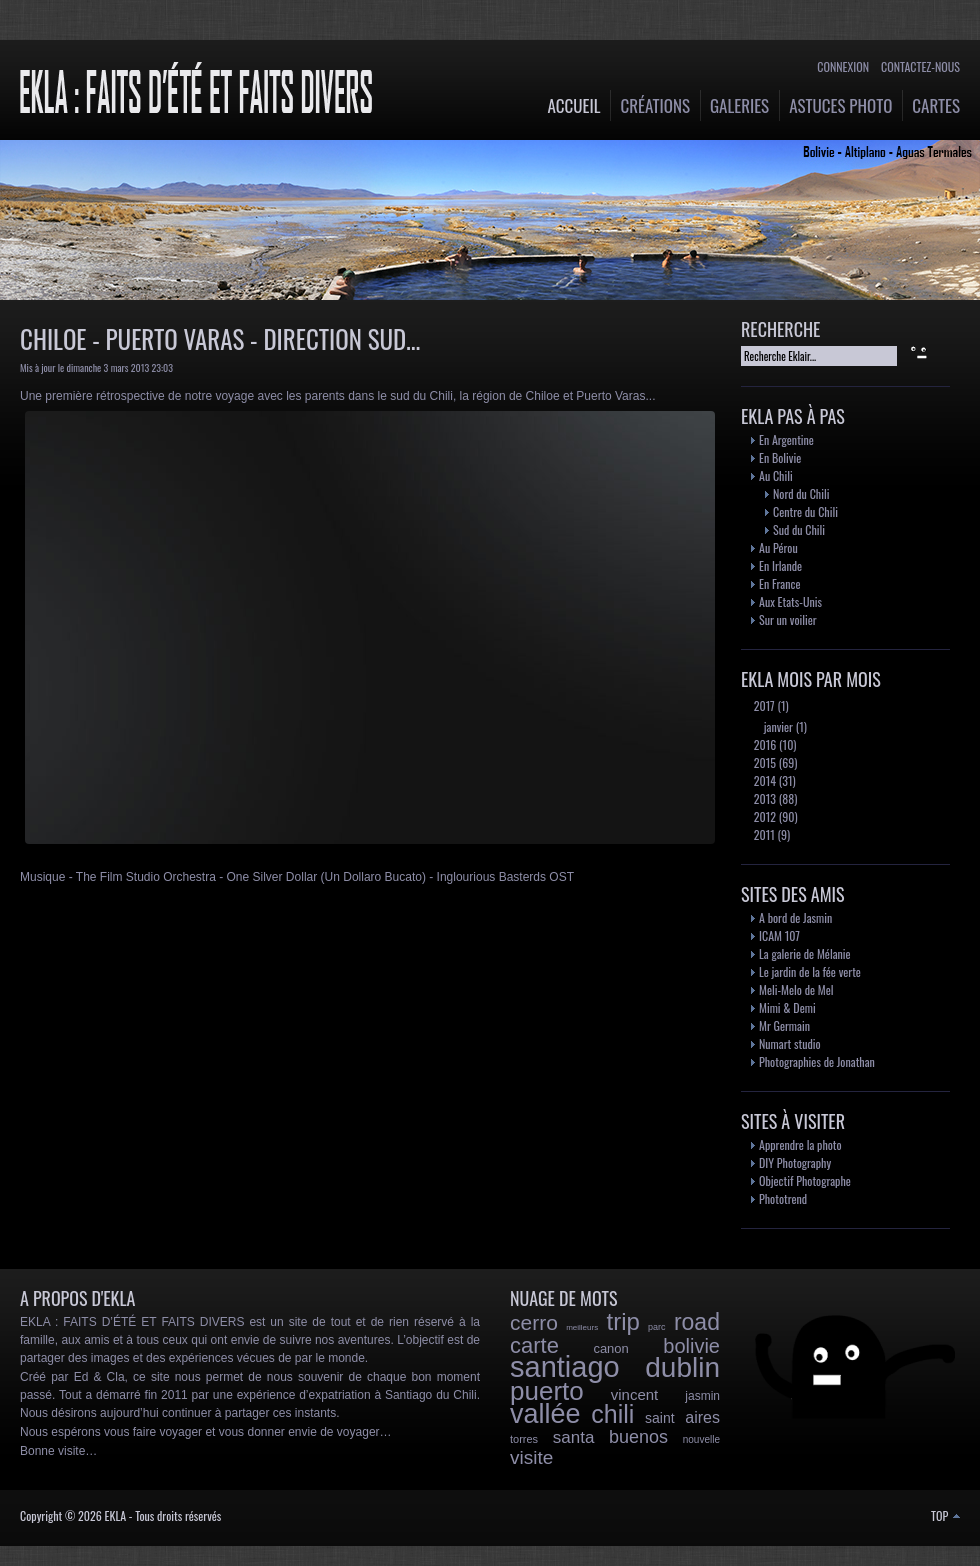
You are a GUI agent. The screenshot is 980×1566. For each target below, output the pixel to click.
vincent (635, 1394)
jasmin (702, 1396)
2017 (763, 705)
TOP (945, 1515)
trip (622, 1321)
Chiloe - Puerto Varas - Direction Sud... (220, 338)
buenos (638, 1437)
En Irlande (780, 565)
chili (612, 1414)
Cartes (936, 105)
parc (657, 1327)
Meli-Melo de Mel (796, 989)
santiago (565, 1367)
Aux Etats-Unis (790, 601)
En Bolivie (780, 457)
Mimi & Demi (787, 1007)
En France (779, 583)
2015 (763, 762)
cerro (534, 1322)
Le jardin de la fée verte (810, 971)
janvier (777, 726)
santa (574, 1437)
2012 (763, 816)
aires (702, 1417)
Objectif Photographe (805, 1180)
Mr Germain (784, 1025)
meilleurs (582, 1327)
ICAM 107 (779, 935)
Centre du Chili (805, 511)
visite (531, 1457)
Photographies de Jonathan (817, 1061)
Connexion (843, 66)
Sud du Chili (799, 529)
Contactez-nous (920, 66)
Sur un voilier (788, 619)
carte (534, 1345)
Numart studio (790, 1043)
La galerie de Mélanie (805, 953)
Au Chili (776, 475)
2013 (763, 798)
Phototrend (783, 1198)
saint (660, 1418)
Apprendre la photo (800, 1144)
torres (524, 1439)
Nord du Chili (801, 493)
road (697, 1322)
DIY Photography (795, 1162)
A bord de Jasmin (795, 917)
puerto (547, 1391)
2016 (763, 744)
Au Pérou (778, 547)
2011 (763, 834)
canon (610, 1348)
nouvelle (701, 1439)
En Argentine (786, 439)
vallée (545, 1414)
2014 (763, 780)
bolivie (691, 1346)
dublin (682, 1367)
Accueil (574, 105)
